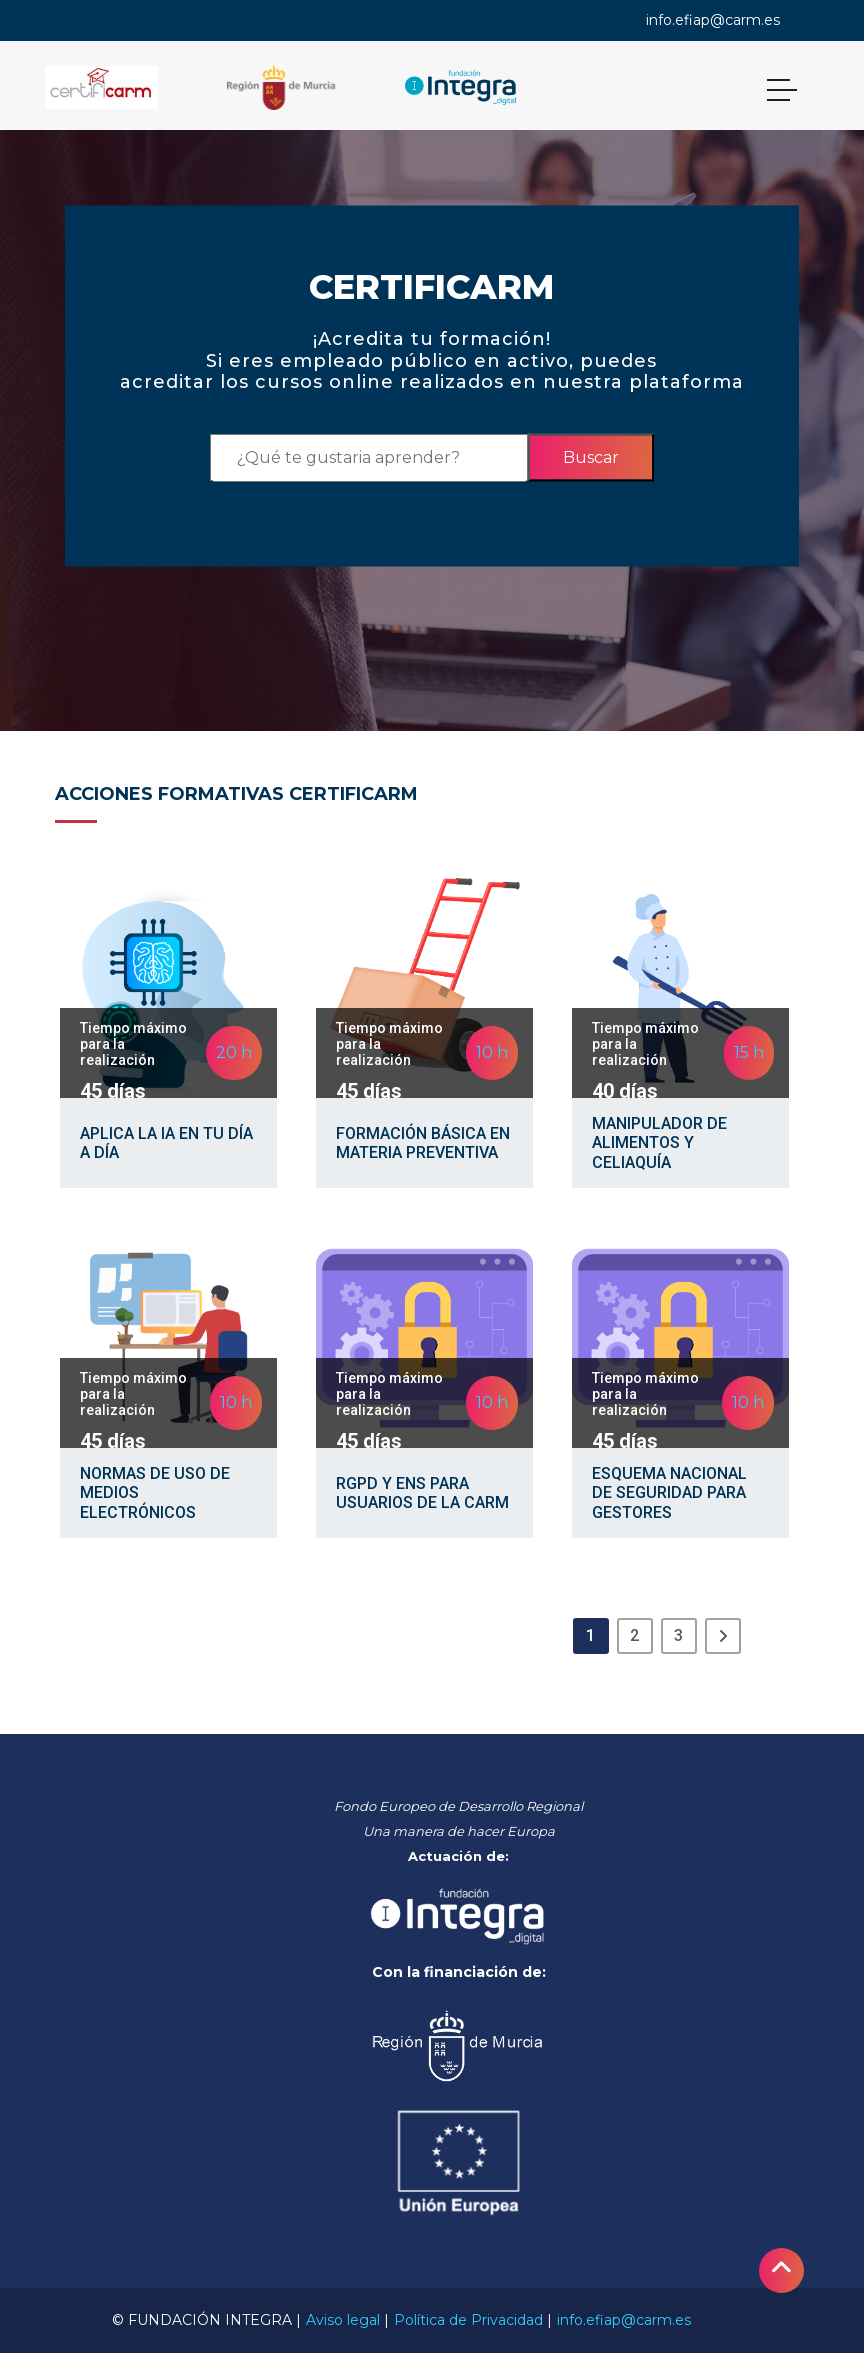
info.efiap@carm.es (713, 20)
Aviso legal (343, 2320)
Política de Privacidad (468, 2320)
